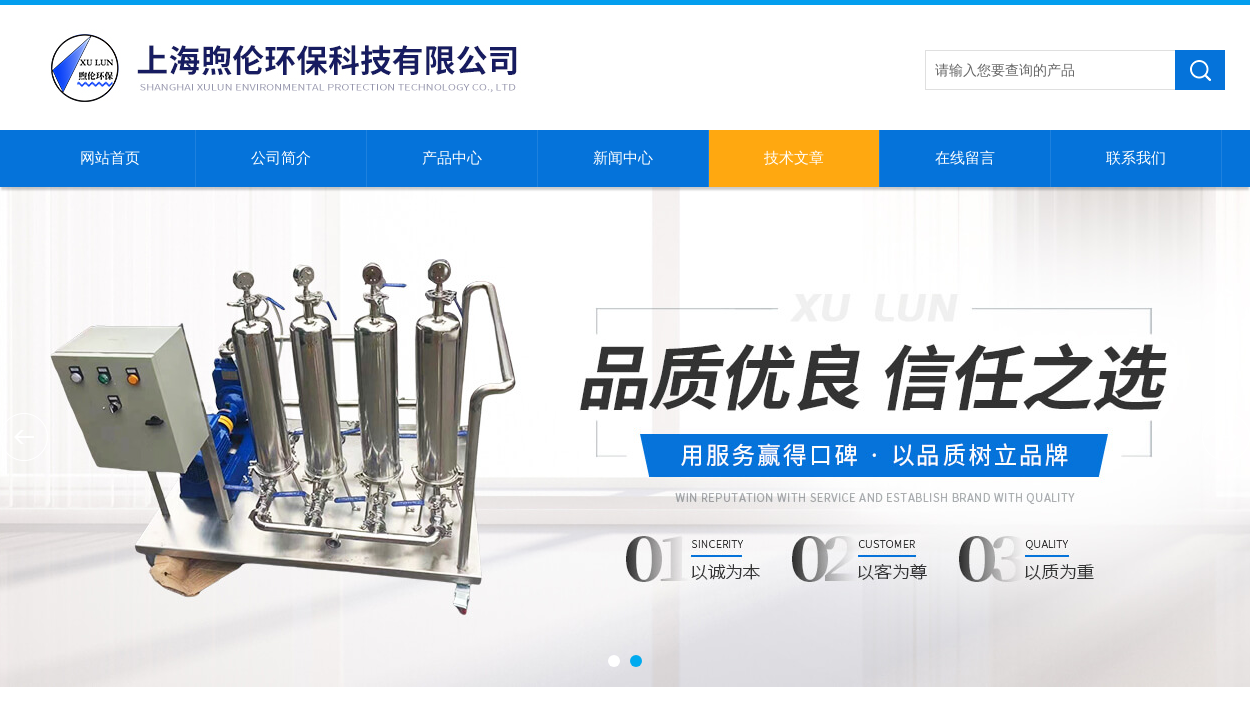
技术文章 (794, 158)
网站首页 (110, 158)
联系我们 (1136, 158)
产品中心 (452, 158)
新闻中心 (623, 158)
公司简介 (281, 158)
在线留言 (965, 158)
